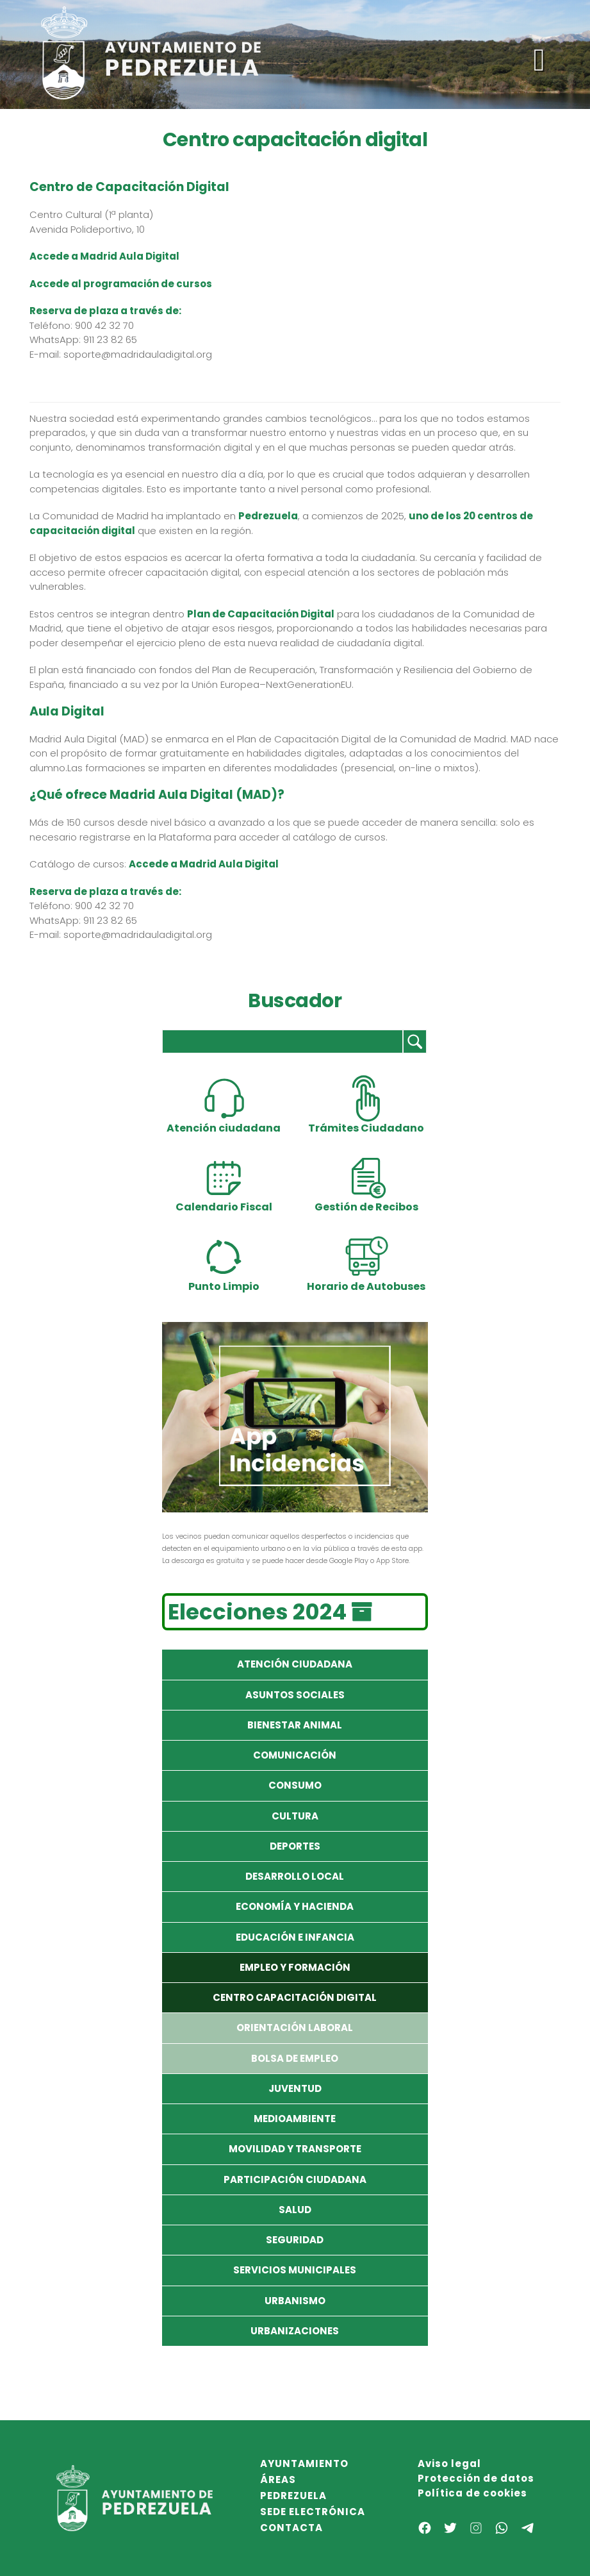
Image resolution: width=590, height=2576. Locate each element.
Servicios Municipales (294, 2270)
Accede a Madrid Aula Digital (204, 864)
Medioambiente (295, 2118)
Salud (295, 2209)
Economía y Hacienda (295, 1906)
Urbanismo (295, 2300)
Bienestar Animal (294, 1725)
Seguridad (295, 2239)
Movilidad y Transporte (295, 2148)
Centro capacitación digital (295, 1997)
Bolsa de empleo (294, 2058)
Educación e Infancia (295, 1937)
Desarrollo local (294, 1876)
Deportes (295, 1846)
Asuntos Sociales (295, 1695)
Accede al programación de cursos (120, 283)
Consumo (295, 1785)
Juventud (295, 2088)
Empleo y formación (295, 1967)
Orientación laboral (294, 2027)
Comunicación (294, 1755)
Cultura (295, 1816)
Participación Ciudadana (295, 2179)
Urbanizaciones (294, 2331)
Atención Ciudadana (294, 1664)
